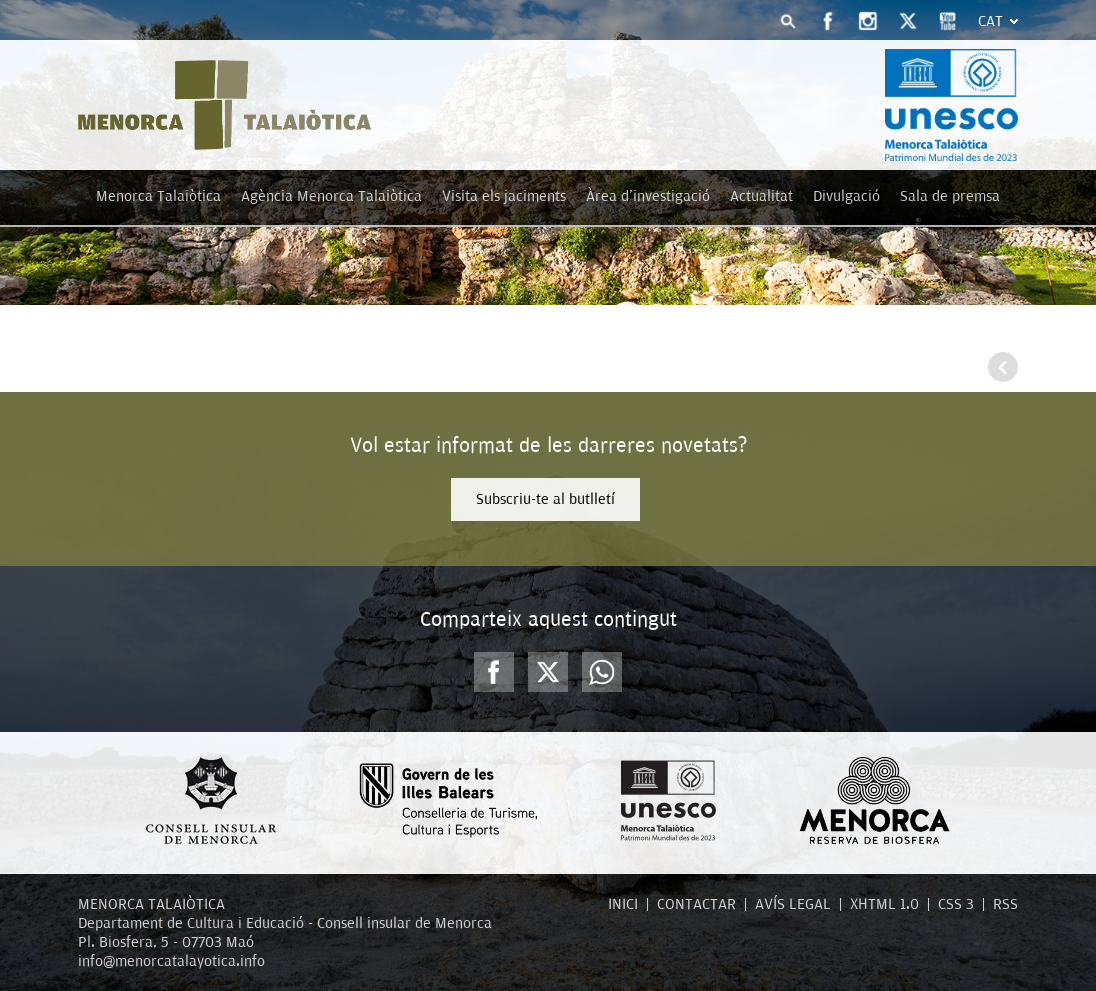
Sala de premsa (950, 196)
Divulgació (846, 196)
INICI (623, 904)
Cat (990, 21)
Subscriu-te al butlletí (545, 499)
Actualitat (761, 196)
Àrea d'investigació (648, 196)
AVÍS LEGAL (793, 904)
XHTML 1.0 (884, 904)
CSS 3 (956, 904)
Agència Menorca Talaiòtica (331, 196)
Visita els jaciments (504, 196)
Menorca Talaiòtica (158, 196)
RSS (1005, 904)
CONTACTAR (696, 904)
